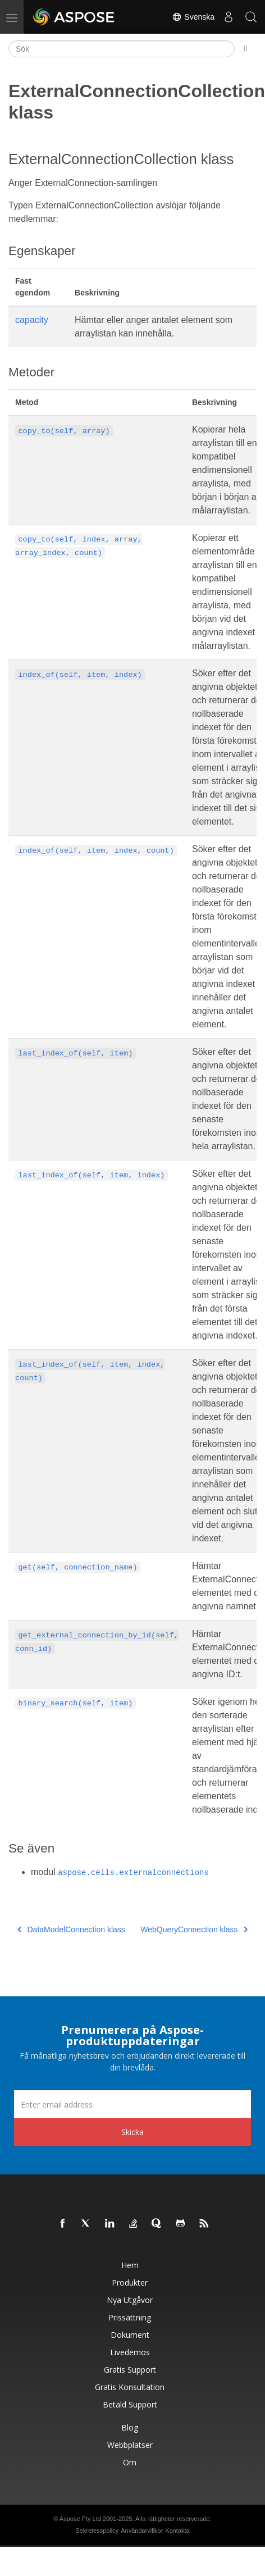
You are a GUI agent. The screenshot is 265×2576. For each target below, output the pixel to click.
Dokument (130, 2334)
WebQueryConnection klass (194, 1929)
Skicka (132, 2132)
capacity (31, 320)
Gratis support (130, 2369)
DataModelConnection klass (71, 1929)
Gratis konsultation (130, 2387)
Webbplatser (130, 2445)
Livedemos (130, 2352)
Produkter (130, 2282)
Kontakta (177, 2530)
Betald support (130, 2404)
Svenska (193, 17)
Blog (129, 2427)
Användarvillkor (142, 2530)
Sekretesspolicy (96, 2530)
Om (129, 2462)
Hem (130, 2265)
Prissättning (129, 2317)
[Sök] (121, 48)
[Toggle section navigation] (246, 48)
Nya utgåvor (130, 2300)
